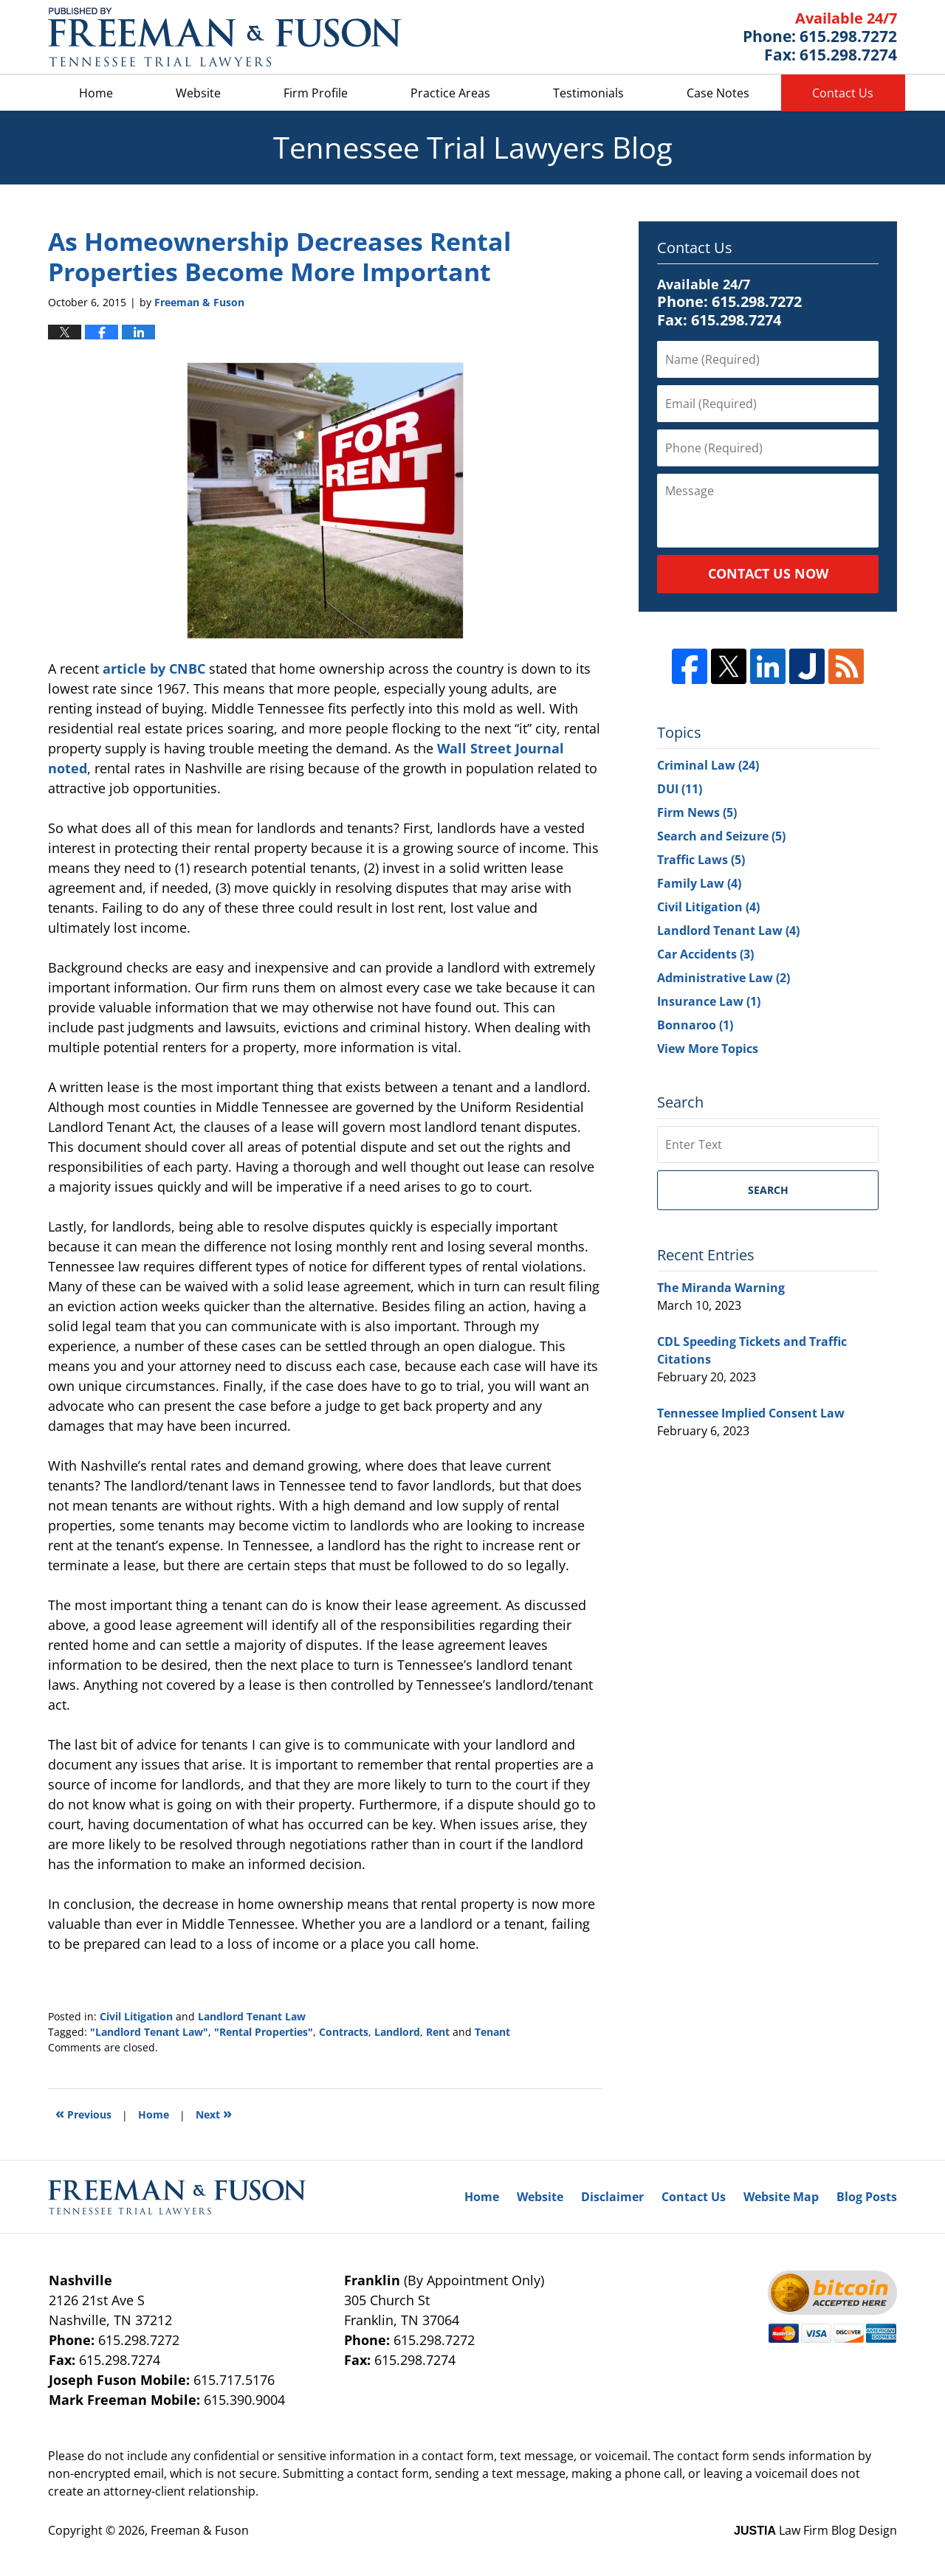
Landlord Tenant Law (252, 2016)
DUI (679, 789)
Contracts (343, 2032)
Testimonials (588, 93)
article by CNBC (156, 668)
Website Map (781, 2197)
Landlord (397, 2032)
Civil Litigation (136, 2016)
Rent (438, 2032)
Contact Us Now (768, 573)
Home (96, 93)
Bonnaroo (695, 1025)
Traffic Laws (701, 860)
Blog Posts (866, 2197)
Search (768, 1190)
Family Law (699, 883)
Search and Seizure (721, 836)
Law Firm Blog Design (815, 2530)
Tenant (492, 2032)
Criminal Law (708, 765)
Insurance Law (708, 1001)
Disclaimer (612, 2197)
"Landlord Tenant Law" (149, 2032)
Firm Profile (316, 93)
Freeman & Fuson (200, 2530)
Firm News (697, 812)
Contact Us (842, 93)
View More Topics (707, 1048)
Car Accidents (705, 954)
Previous (83, 2113)
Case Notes (718, 93)
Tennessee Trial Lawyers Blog (224, 36)
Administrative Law (723, 978)
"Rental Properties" (263, 2032)
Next (214, 2113)
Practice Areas (450, 93)
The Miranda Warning (721, 1288)
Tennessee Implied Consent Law (751, 1413)
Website (198, 93)
